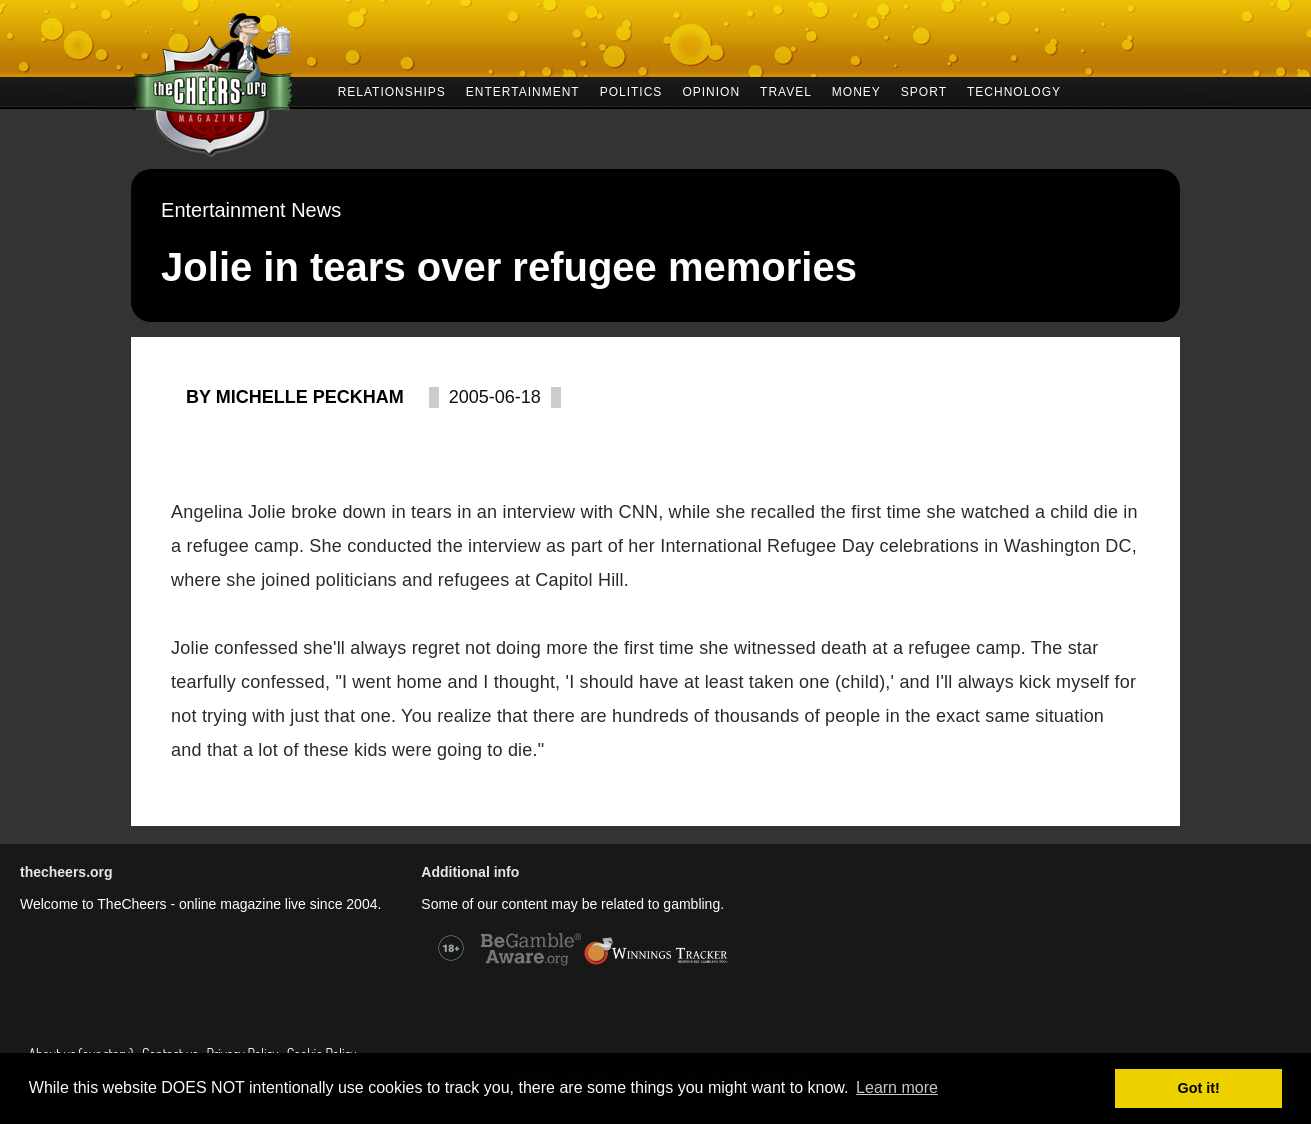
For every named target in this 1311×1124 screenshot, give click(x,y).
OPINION (711, 90)
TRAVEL (786, 90)
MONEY (856, 90)
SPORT (924, 90)
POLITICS (631, 90)
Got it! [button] (1199, 1088)
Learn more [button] (897, 1087)
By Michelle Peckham (295, 397)
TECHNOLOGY (1014, 90)
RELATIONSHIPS (392, 90)
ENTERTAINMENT (523, 90)
